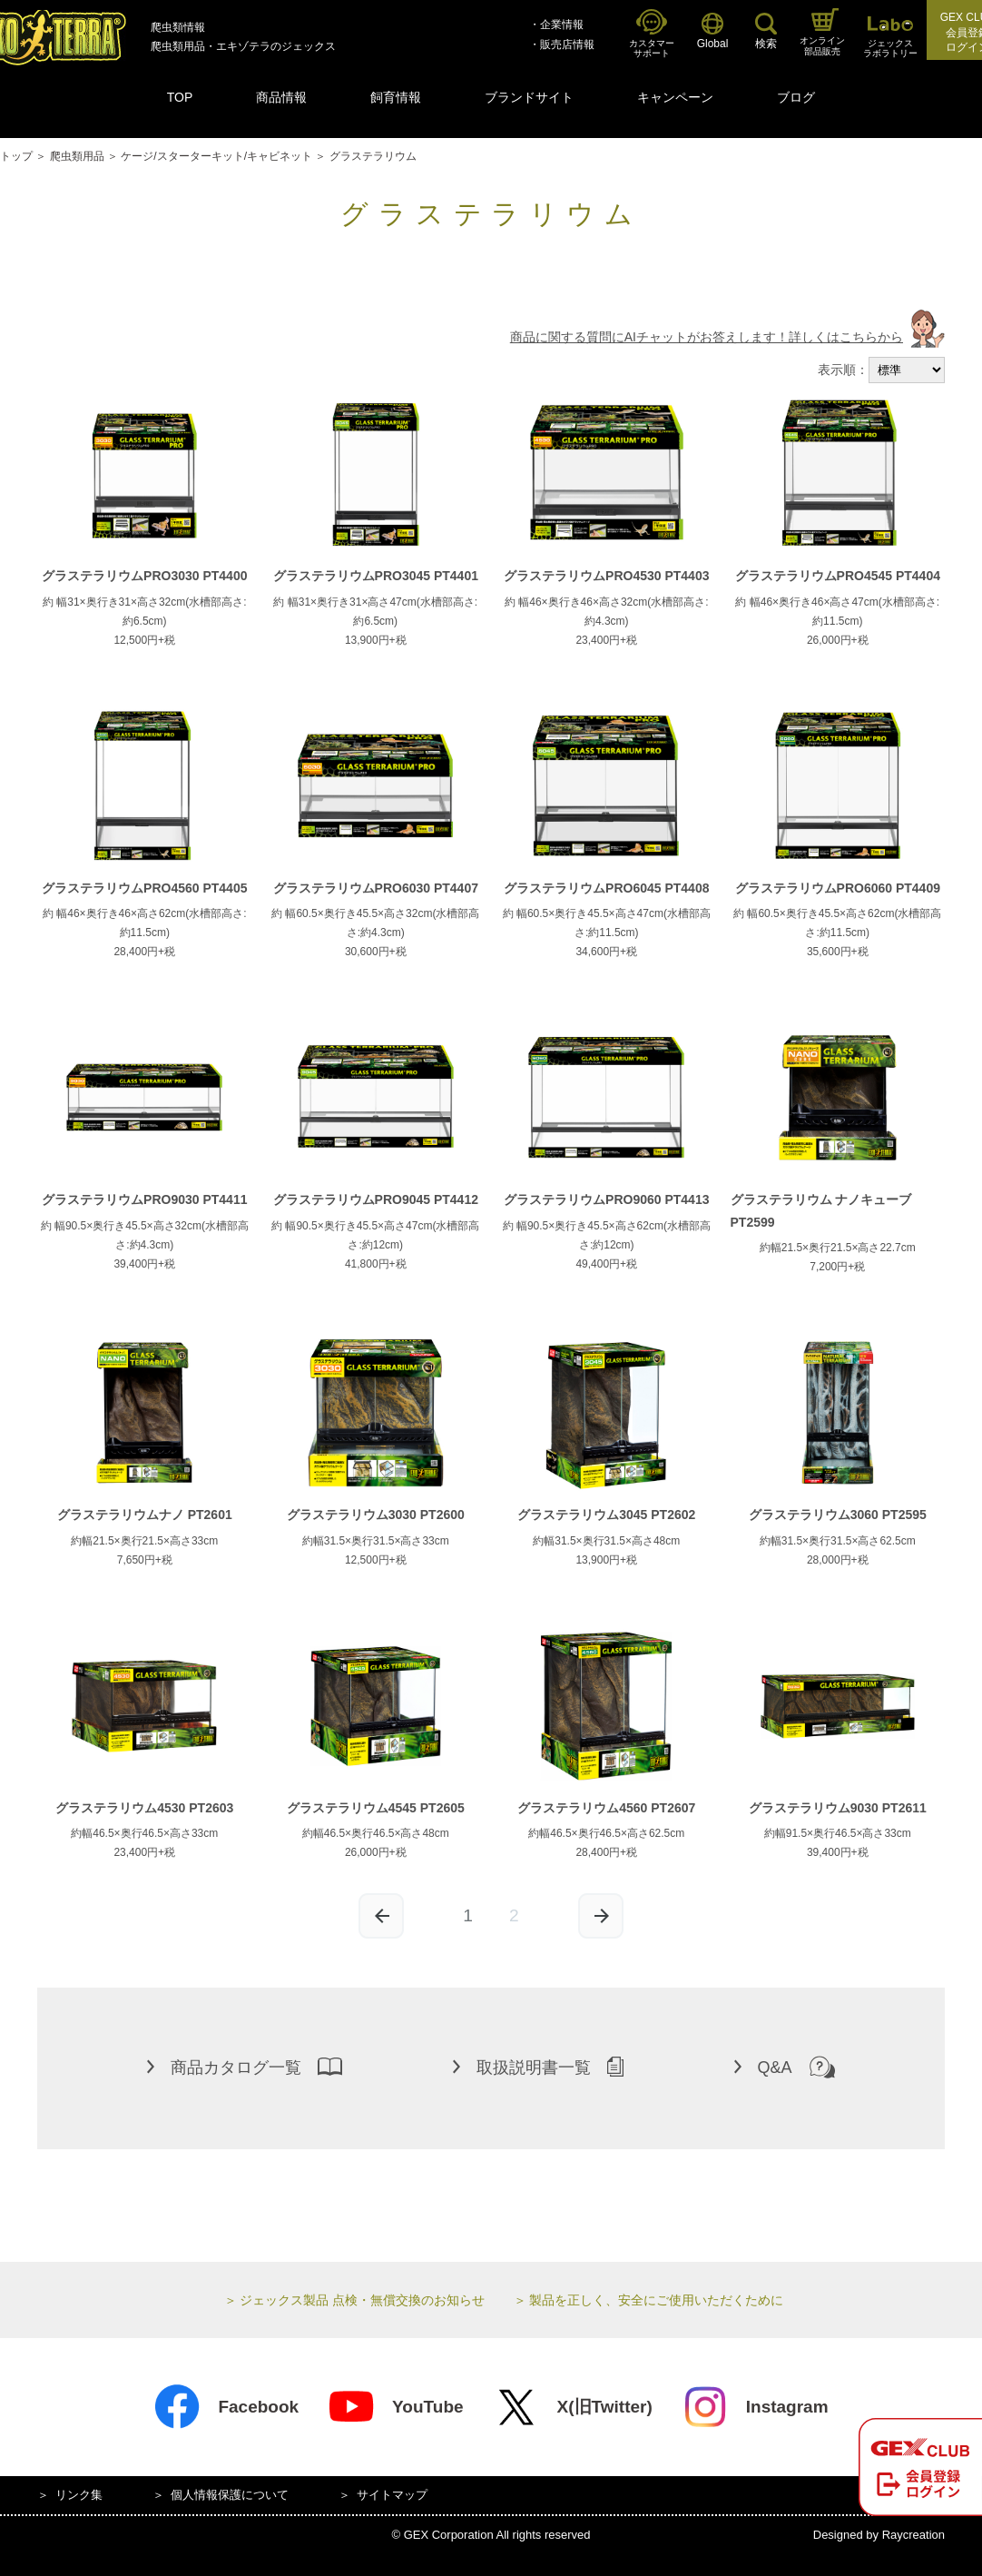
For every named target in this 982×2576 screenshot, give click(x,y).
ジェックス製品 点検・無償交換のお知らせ (362, 2300)
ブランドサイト (529, 97)
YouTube (395, 2407)
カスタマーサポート (651, 34)
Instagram (755, 2407)
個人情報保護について (230, 2495)
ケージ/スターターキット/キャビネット (216, 156)
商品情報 (281, 97)
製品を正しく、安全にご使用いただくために (656, 2300)
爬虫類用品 (77, 156)
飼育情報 (395, 97)
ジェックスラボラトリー (890, 37)
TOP (180, 97)
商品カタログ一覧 (244, 2066)
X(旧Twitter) (573, 2407)
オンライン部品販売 (822, 32)
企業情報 (562, 24)
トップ (16, 156)
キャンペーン (675, 97)
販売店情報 (567, 44)
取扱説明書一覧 (538, 2066)
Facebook (226, 2407)
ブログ (796, 97)
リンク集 (79, 2495)
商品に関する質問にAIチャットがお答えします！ (727, 337)
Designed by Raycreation (879, 2534)
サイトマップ (392, 2495)
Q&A (784, 2066)
